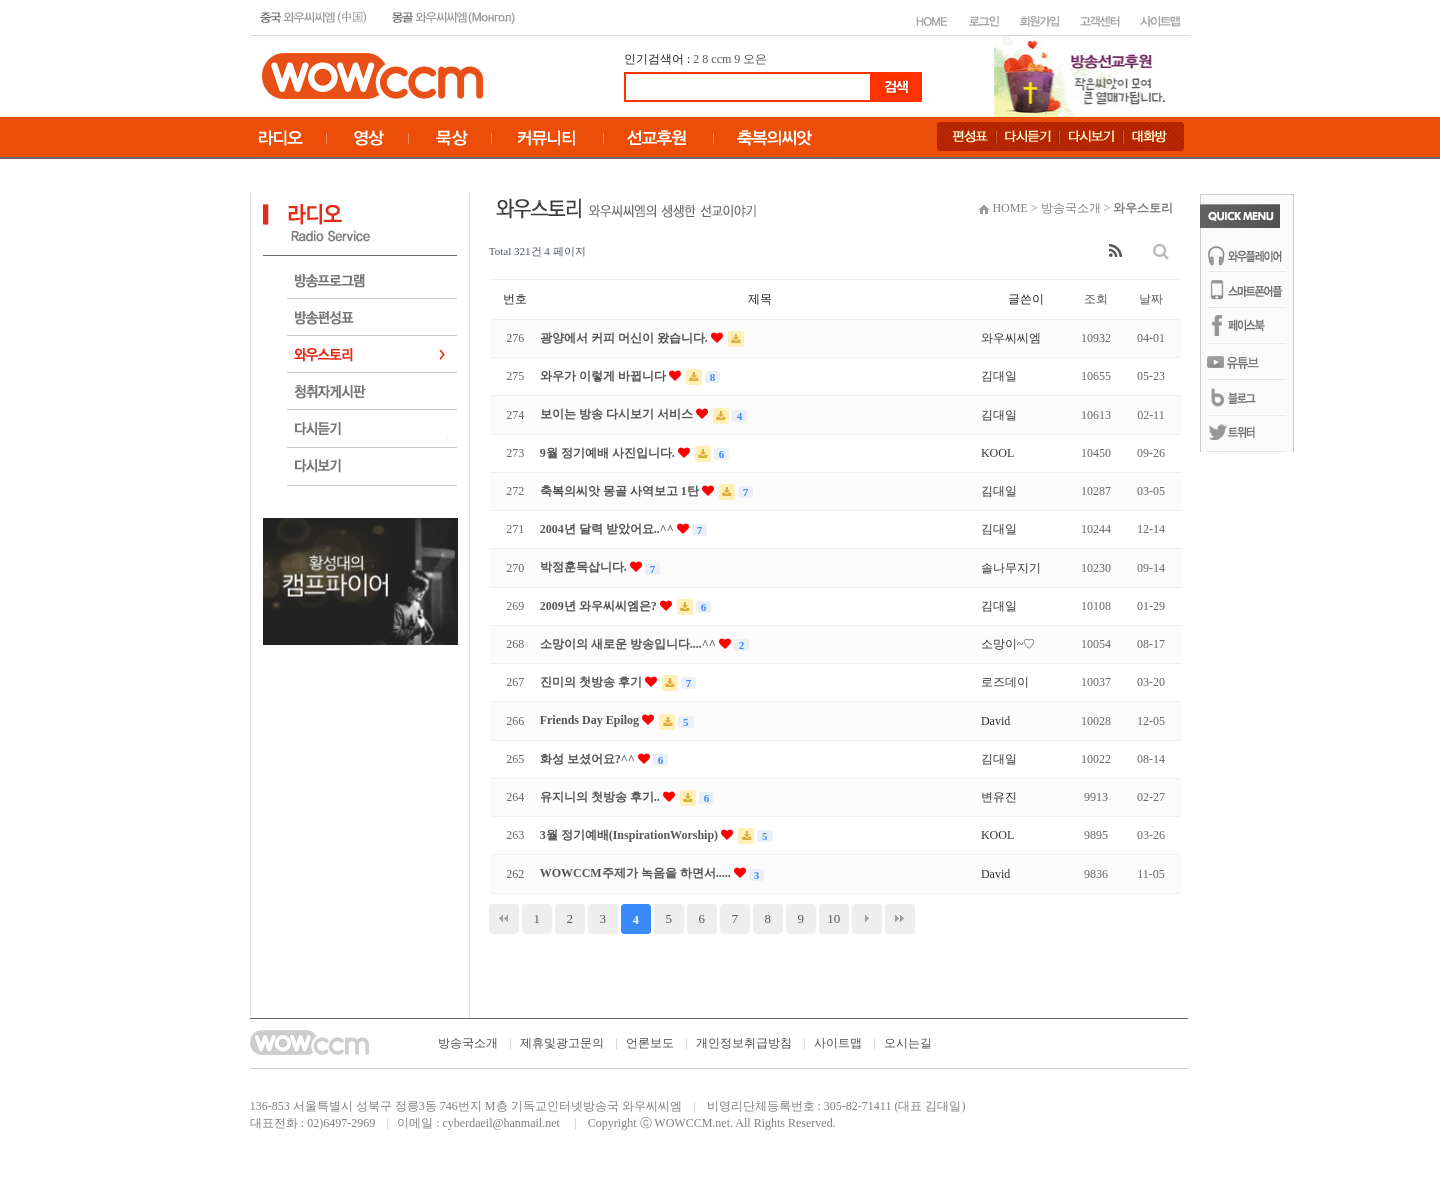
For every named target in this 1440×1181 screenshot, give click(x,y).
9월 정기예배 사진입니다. (609, 453)
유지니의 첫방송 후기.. (601, 797)
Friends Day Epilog (591, 720)
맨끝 (900, 919)
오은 (755, 59)
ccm (721, 59)
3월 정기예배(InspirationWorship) (630, 835)
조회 (1096, 299)
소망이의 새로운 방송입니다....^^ (629, 644)
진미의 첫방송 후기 (592, 682)
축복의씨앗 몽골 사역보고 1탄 (621, 491)
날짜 (1151, 299)
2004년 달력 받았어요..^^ (608, 529)
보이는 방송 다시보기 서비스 (618, 414)
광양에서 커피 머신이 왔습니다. (625, 338)
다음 (867, 919)
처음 (504, 919)
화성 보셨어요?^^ (589, 759)
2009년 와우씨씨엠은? (600, 606)
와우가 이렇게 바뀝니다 (604, 376)
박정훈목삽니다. (585, 567)
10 (833, 918)
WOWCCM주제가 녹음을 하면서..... (637, 873)
